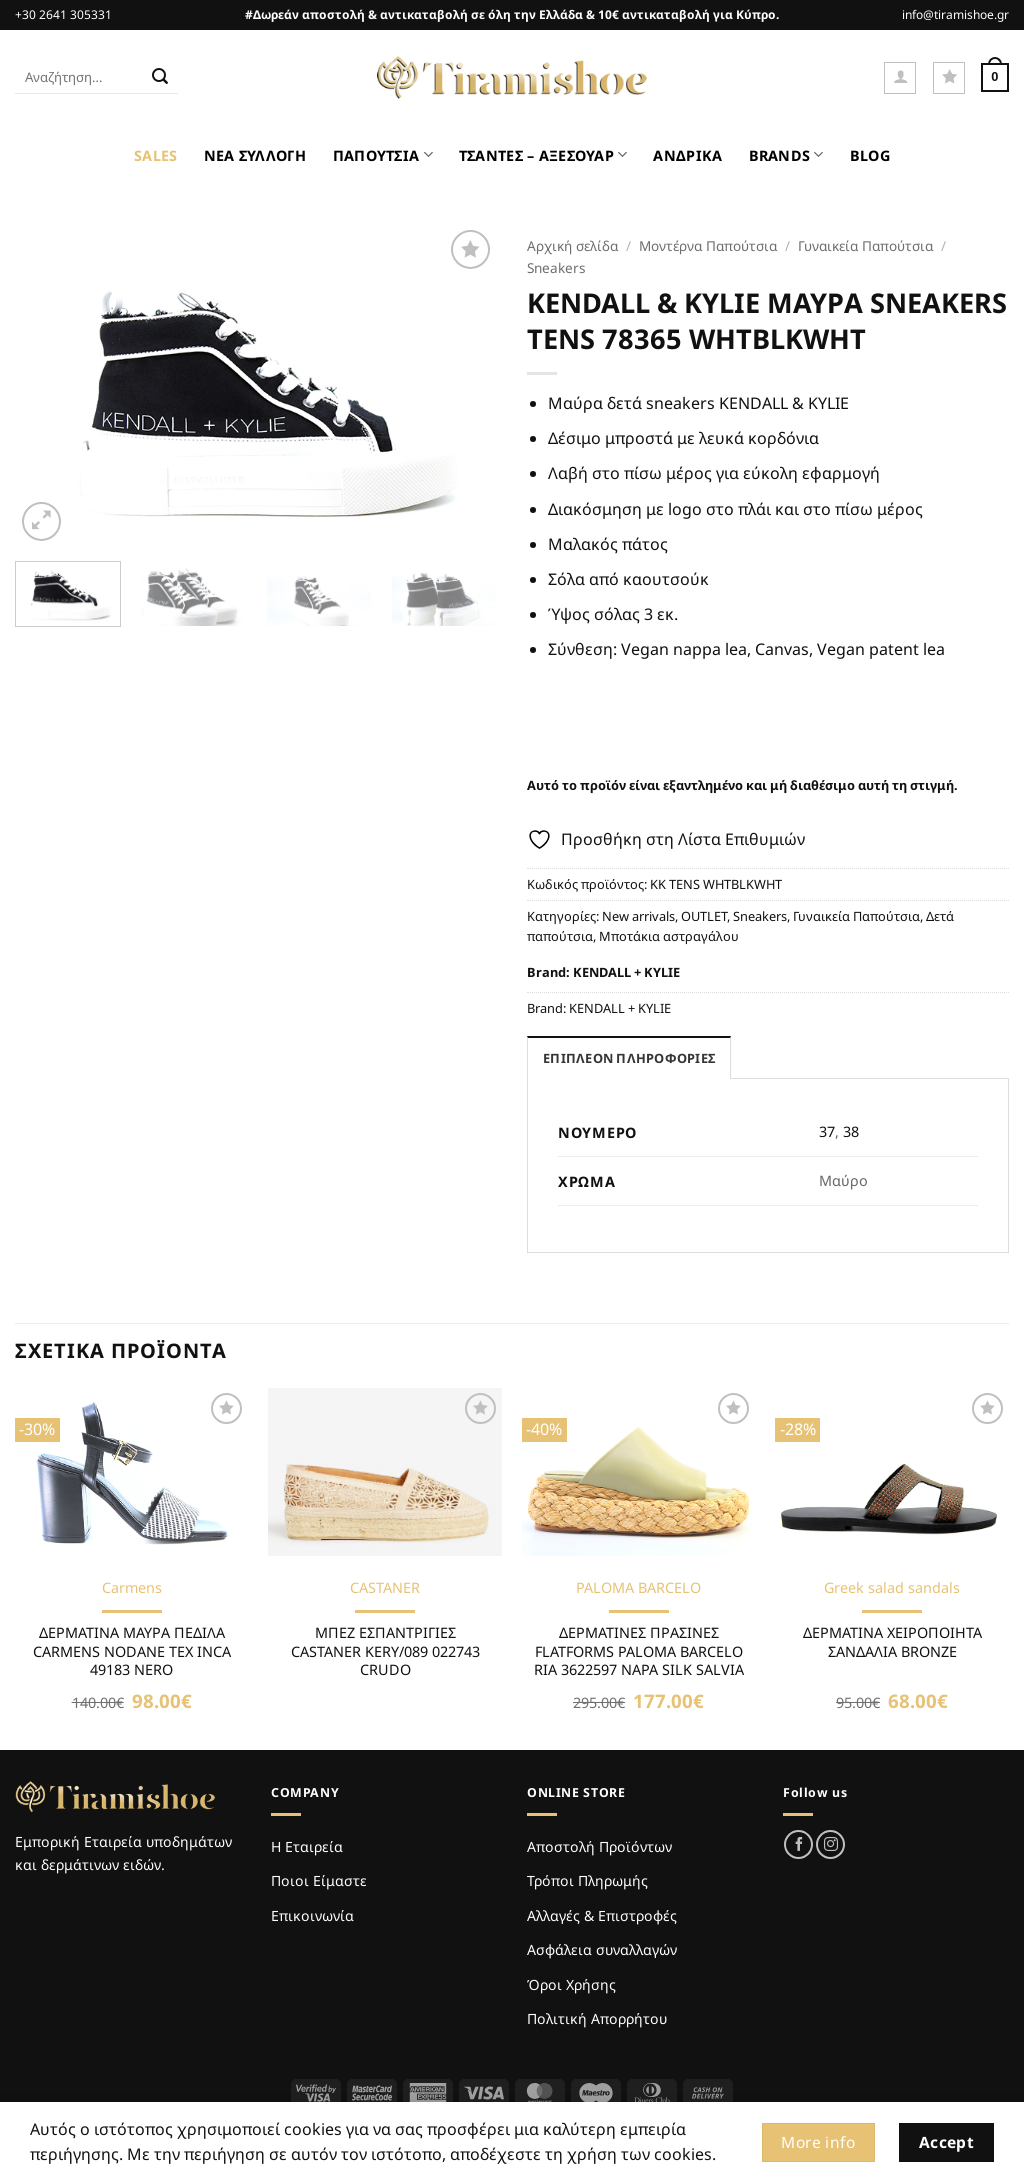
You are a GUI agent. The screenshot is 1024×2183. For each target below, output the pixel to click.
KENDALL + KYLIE (626, 972)
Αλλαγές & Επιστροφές (602, 1915)
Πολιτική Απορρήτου (597, 2018)
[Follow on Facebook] (798, 1844)
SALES (155, 155)
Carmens (132, 1588)
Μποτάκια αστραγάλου (669, 936)
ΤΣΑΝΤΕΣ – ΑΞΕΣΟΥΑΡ (543, 154)
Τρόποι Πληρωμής (587, 1880)
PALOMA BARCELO (638, 1588)
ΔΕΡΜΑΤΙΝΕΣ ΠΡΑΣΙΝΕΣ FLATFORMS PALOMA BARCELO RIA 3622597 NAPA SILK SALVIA (639, 1651)
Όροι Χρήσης (571, 1984)
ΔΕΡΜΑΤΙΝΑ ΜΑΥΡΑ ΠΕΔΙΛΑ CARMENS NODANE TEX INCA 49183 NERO (132, 1651)
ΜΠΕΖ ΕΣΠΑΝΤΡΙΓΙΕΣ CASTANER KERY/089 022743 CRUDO (385, 1651)
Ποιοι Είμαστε (319, 1880)
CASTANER (385, 1588)
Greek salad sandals (892, 1588)
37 (827, 1131)
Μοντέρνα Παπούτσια (708, 245)
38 (851, 1131)
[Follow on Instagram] (830, 1844)
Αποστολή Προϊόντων (599, 1846)
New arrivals (638, 916)
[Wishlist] (949, 78)
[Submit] (160, 78)
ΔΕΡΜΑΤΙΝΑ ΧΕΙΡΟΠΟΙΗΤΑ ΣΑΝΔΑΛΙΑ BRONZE (892, 1642)
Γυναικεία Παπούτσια (865, 245)
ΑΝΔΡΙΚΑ (687, 155)
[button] (900, 78)
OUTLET (704, 916)
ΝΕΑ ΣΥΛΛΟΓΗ (255, 155)
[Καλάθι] (995, 78)
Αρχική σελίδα (572, 245)
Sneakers (556, 267)
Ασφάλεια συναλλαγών (602, 1949)
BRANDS (786, 154)
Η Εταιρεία (307, 1846)
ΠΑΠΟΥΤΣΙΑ (383, 154)
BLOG (870, 155)
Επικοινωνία (312, 1915)
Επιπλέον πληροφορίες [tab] (629, 1058)
